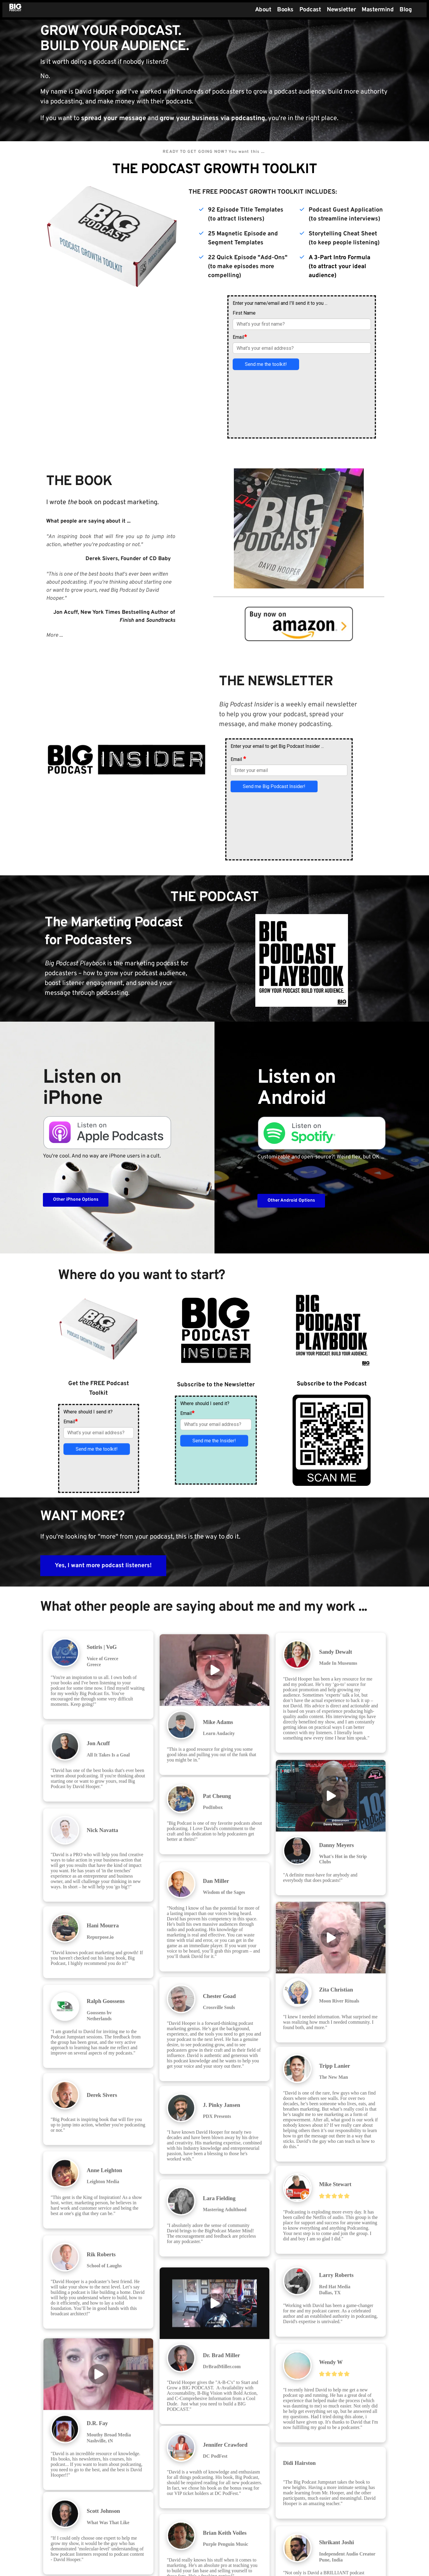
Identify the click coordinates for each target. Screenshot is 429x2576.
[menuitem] (263, 10)
